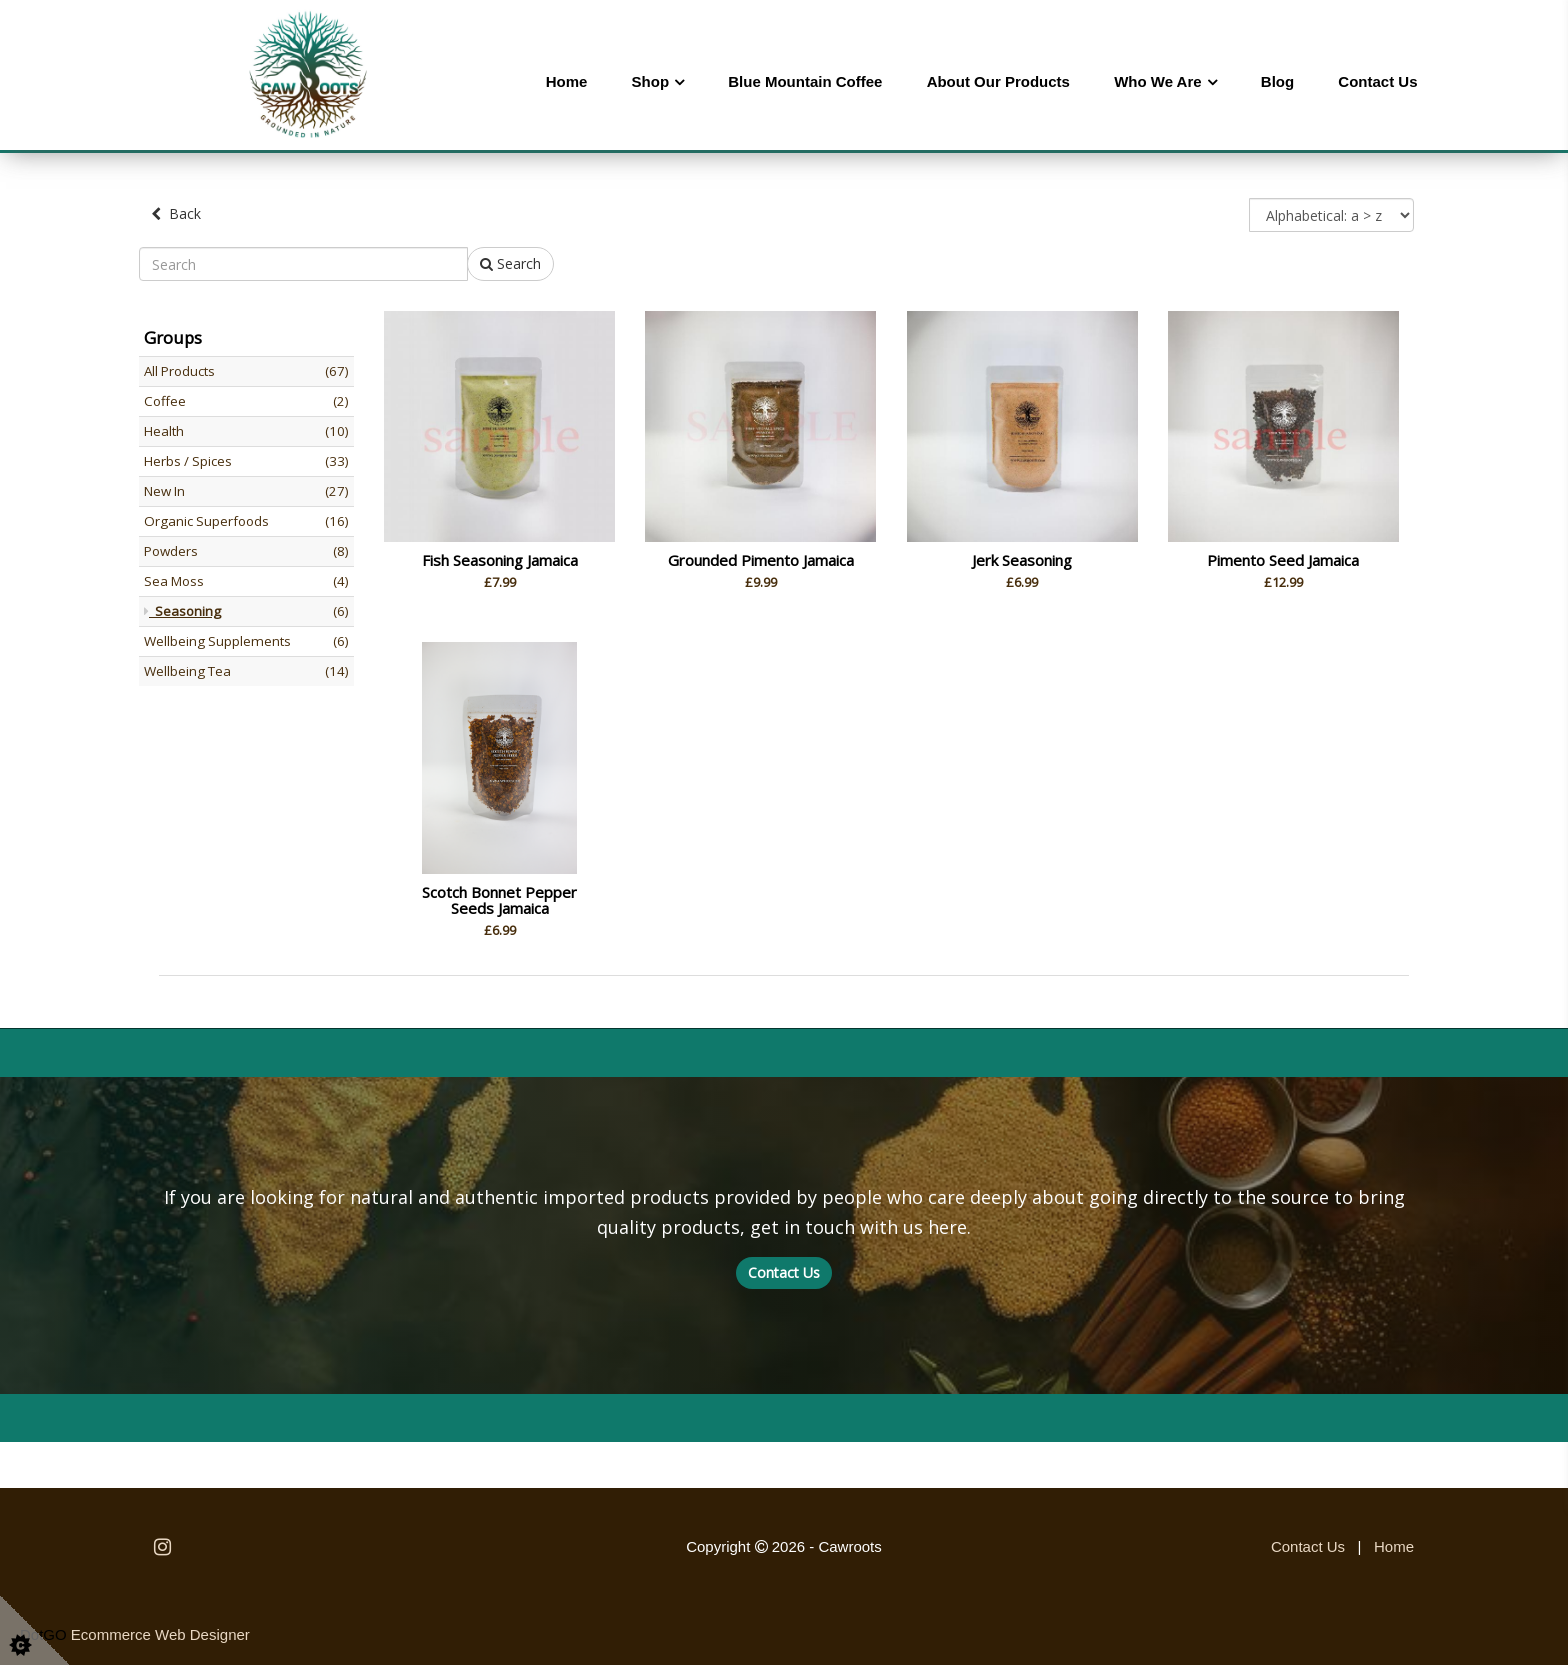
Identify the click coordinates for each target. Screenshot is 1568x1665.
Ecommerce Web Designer (160, 1632)
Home (567, 81)
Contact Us (1377, 81)
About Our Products (998, 81)
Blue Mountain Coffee (805, 81)
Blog (1277, 81)
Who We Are (1158, 81)
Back (176, 213)
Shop (651, 81)
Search (510, 261)
